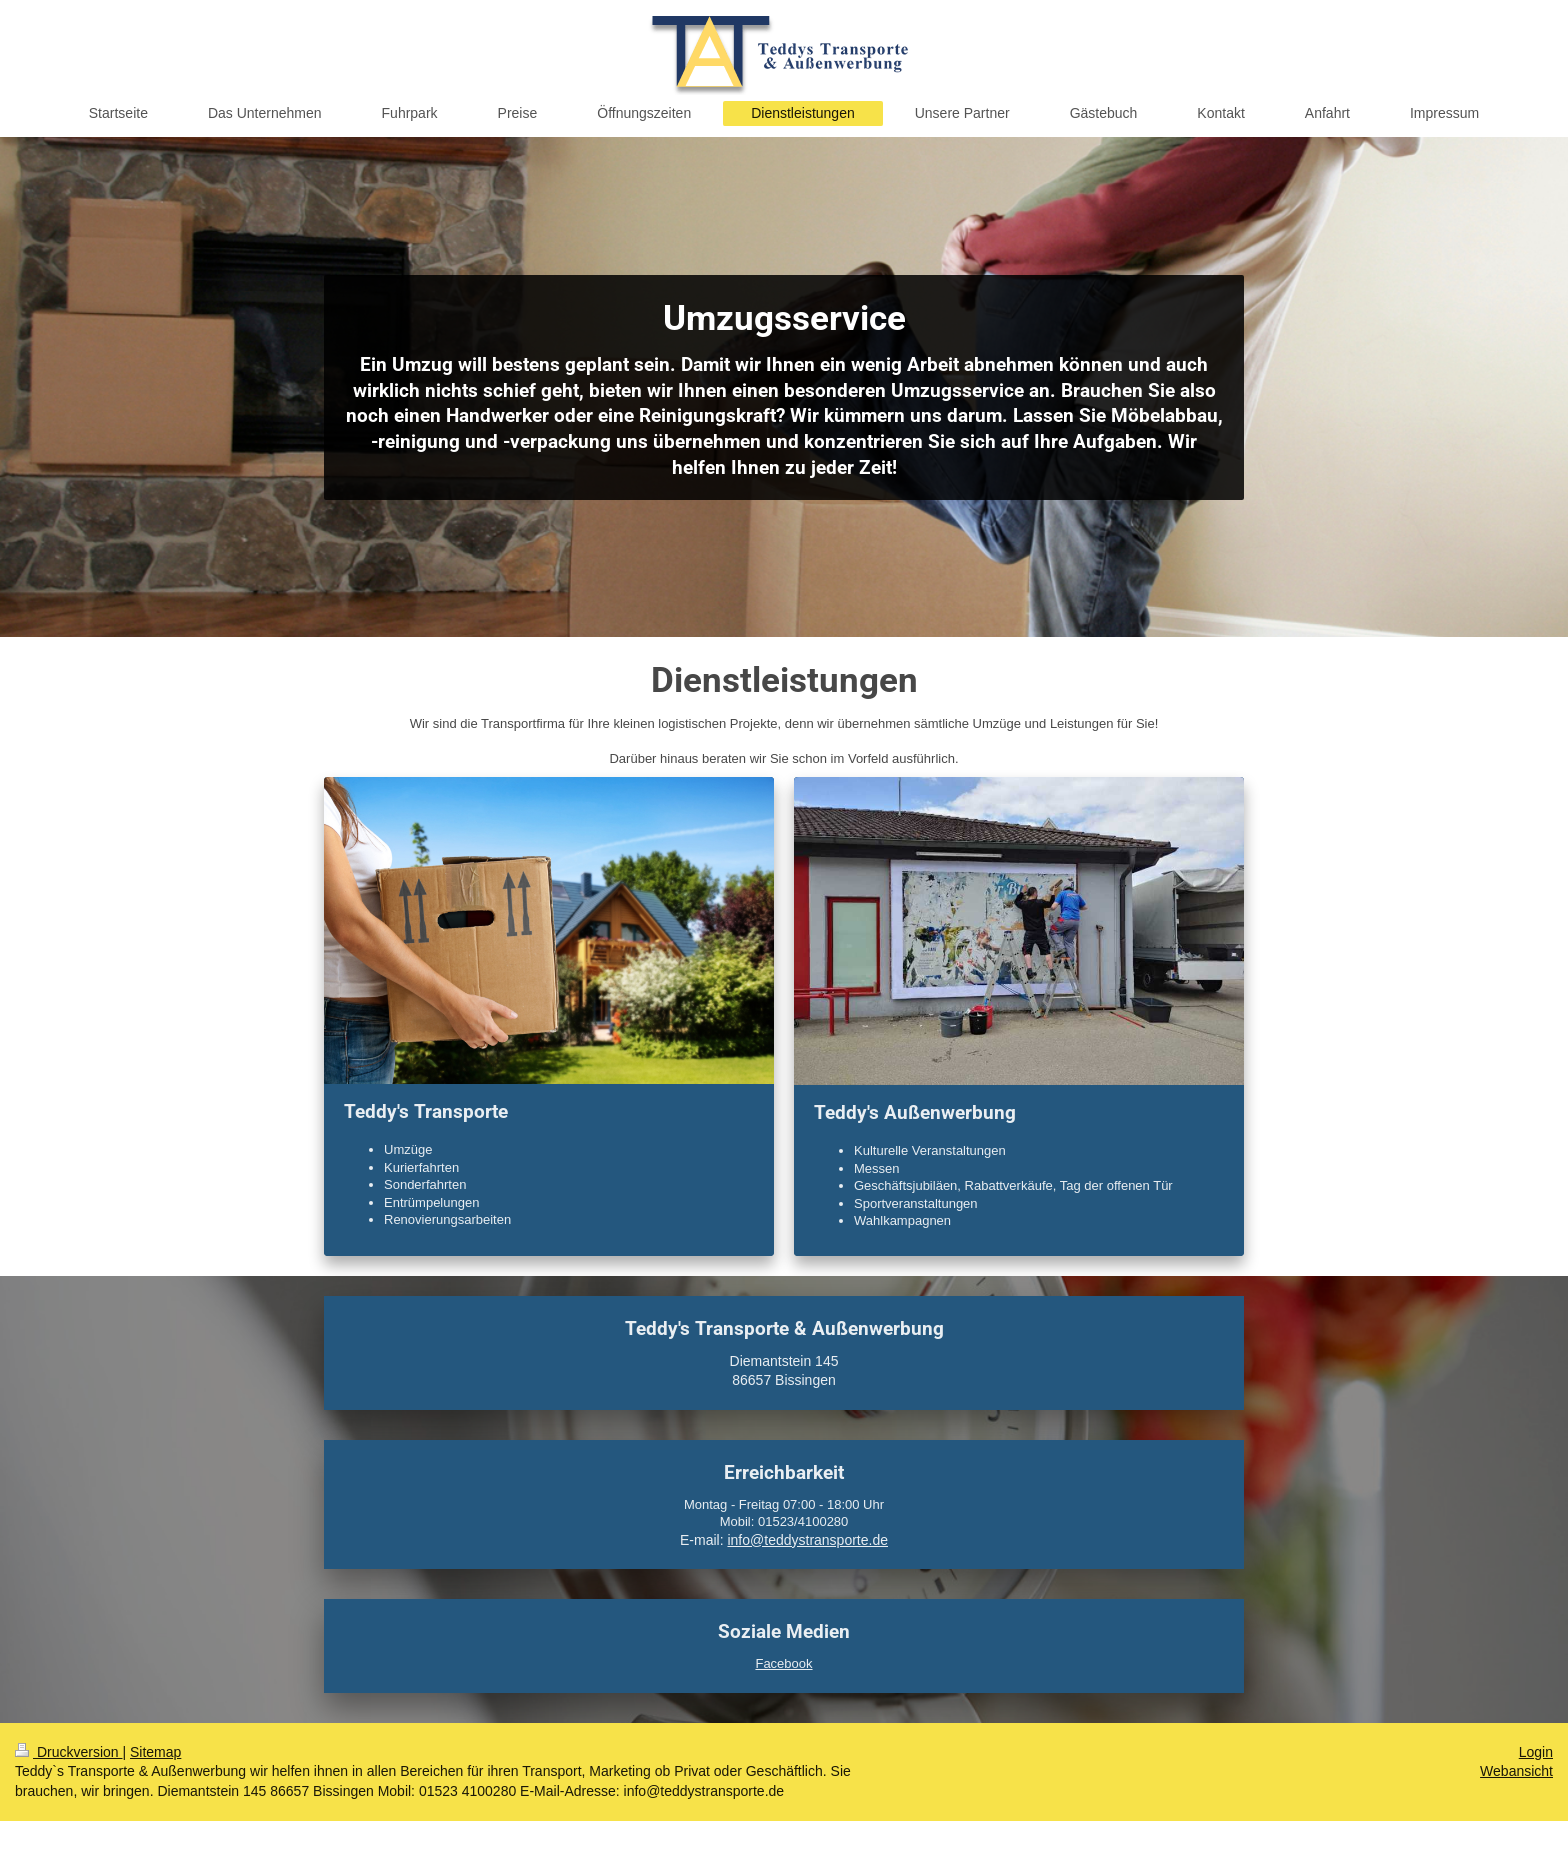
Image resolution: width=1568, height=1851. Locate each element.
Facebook (783, 1663)
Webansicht (1516, 1771)
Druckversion (68, 1752)
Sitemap (155, 1752)
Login (1536, 1752)
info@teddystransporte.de (807, 1540)
